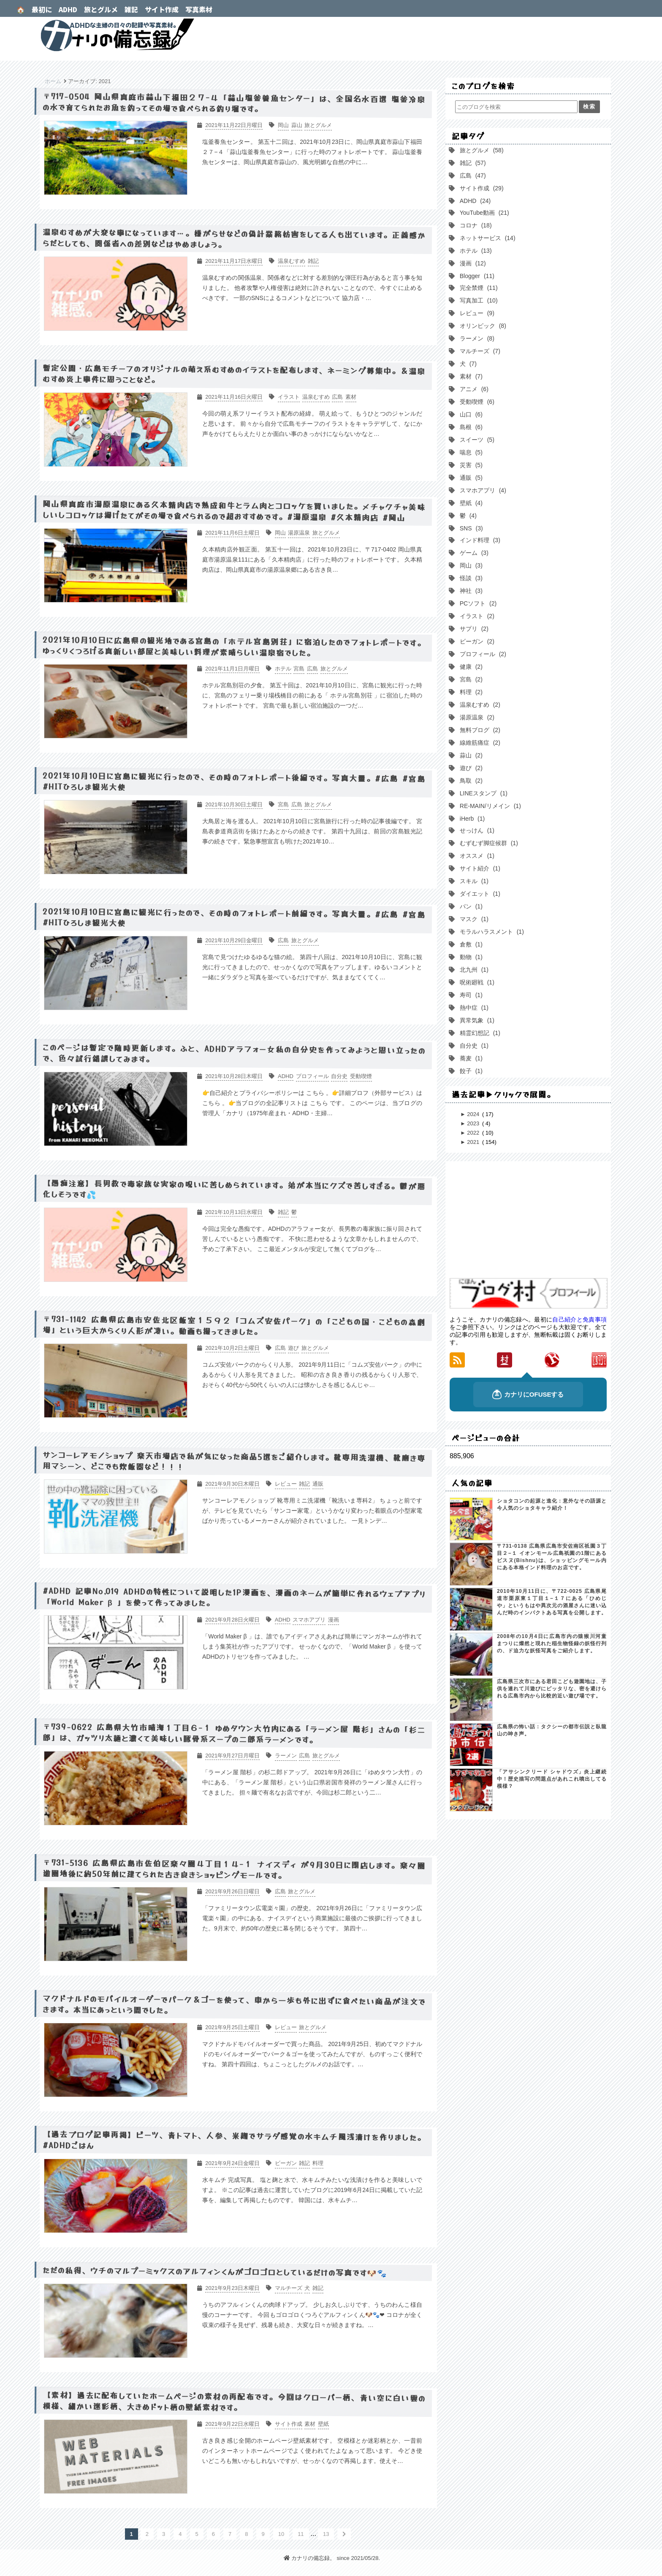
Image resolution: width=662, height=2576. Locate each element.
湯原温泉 (476, 717)
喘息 (470, 452)
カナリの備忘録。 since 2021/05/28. (332, 2558)
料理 (470, 692)
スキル (473, 881)
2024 (474, 1114)
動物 (470, 957)
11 (301, 2534)
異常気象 (476, 1020)
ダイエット (479, 893)
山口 (470, 414)
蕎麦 (470, 1058)
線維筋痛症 (479, 742)
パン (470, 906)
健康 (470, 666)
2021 (474, 1142)
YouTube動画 (483, 212)
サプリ (473, 628)
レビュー (476, 313)
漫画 (472, 263)
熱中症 (473, 1007)
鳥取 (470, 780)
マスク (473, 919)
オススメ (476, 855)
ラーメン (476, 338)
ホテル (475, 250)
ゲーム (473, 552)
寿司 (470, 995)
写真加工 (478, 300)
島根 (470, 427)
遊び (470, 768)
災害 (470, 465)
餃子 (470, 1071)
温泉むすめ (479, 704)
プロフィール (482, 654)
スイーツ (476, 439)
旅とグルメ (101, 9)
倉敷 (470, 944)
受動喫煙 (476, 401)
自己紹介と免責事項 (579, 1319)
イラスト (476, 616)
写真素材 (198, 9)
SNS (470, 528)
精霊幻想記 (479, 1033)
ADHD (68, 9)
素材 (470, 376)
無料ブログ (479, 730)
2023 (474, 1123)
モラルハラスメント (491, 931)
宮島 (470, 679)
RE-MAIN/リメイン (489, 806)
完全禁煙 (478, 287)
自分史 (473, 1045)
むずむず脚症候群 (488, 843)
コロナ (475, 225)
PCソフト (477, 603)
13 (326, 2534)
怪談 (470, 578)
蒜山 (470, 755)
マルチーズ (479, 351)
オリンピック (482, 325)
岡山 (470, 565)
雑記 (131, 9)
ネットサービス (486, 238)
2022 (474, 1133)
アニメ (473, 389)
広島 (472, 175)
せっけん (476, 830)
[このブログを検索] (516, 106)
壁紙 (470, 503)
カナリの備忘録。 (331, 35)
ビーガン (476, 641)
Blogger (476, 276)
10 (281, 2534)
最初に (42, 9)
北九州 (473, 969)
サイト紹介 (479, 868)
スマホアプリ (482, 490)
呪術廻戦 (476, 982)
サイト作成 (162, 9)
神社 (470, 590)
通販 (470, 477)
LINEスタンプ (482, 793)
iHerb (471, 818)
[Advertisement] (528, 1220)
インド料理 (479, 540)
